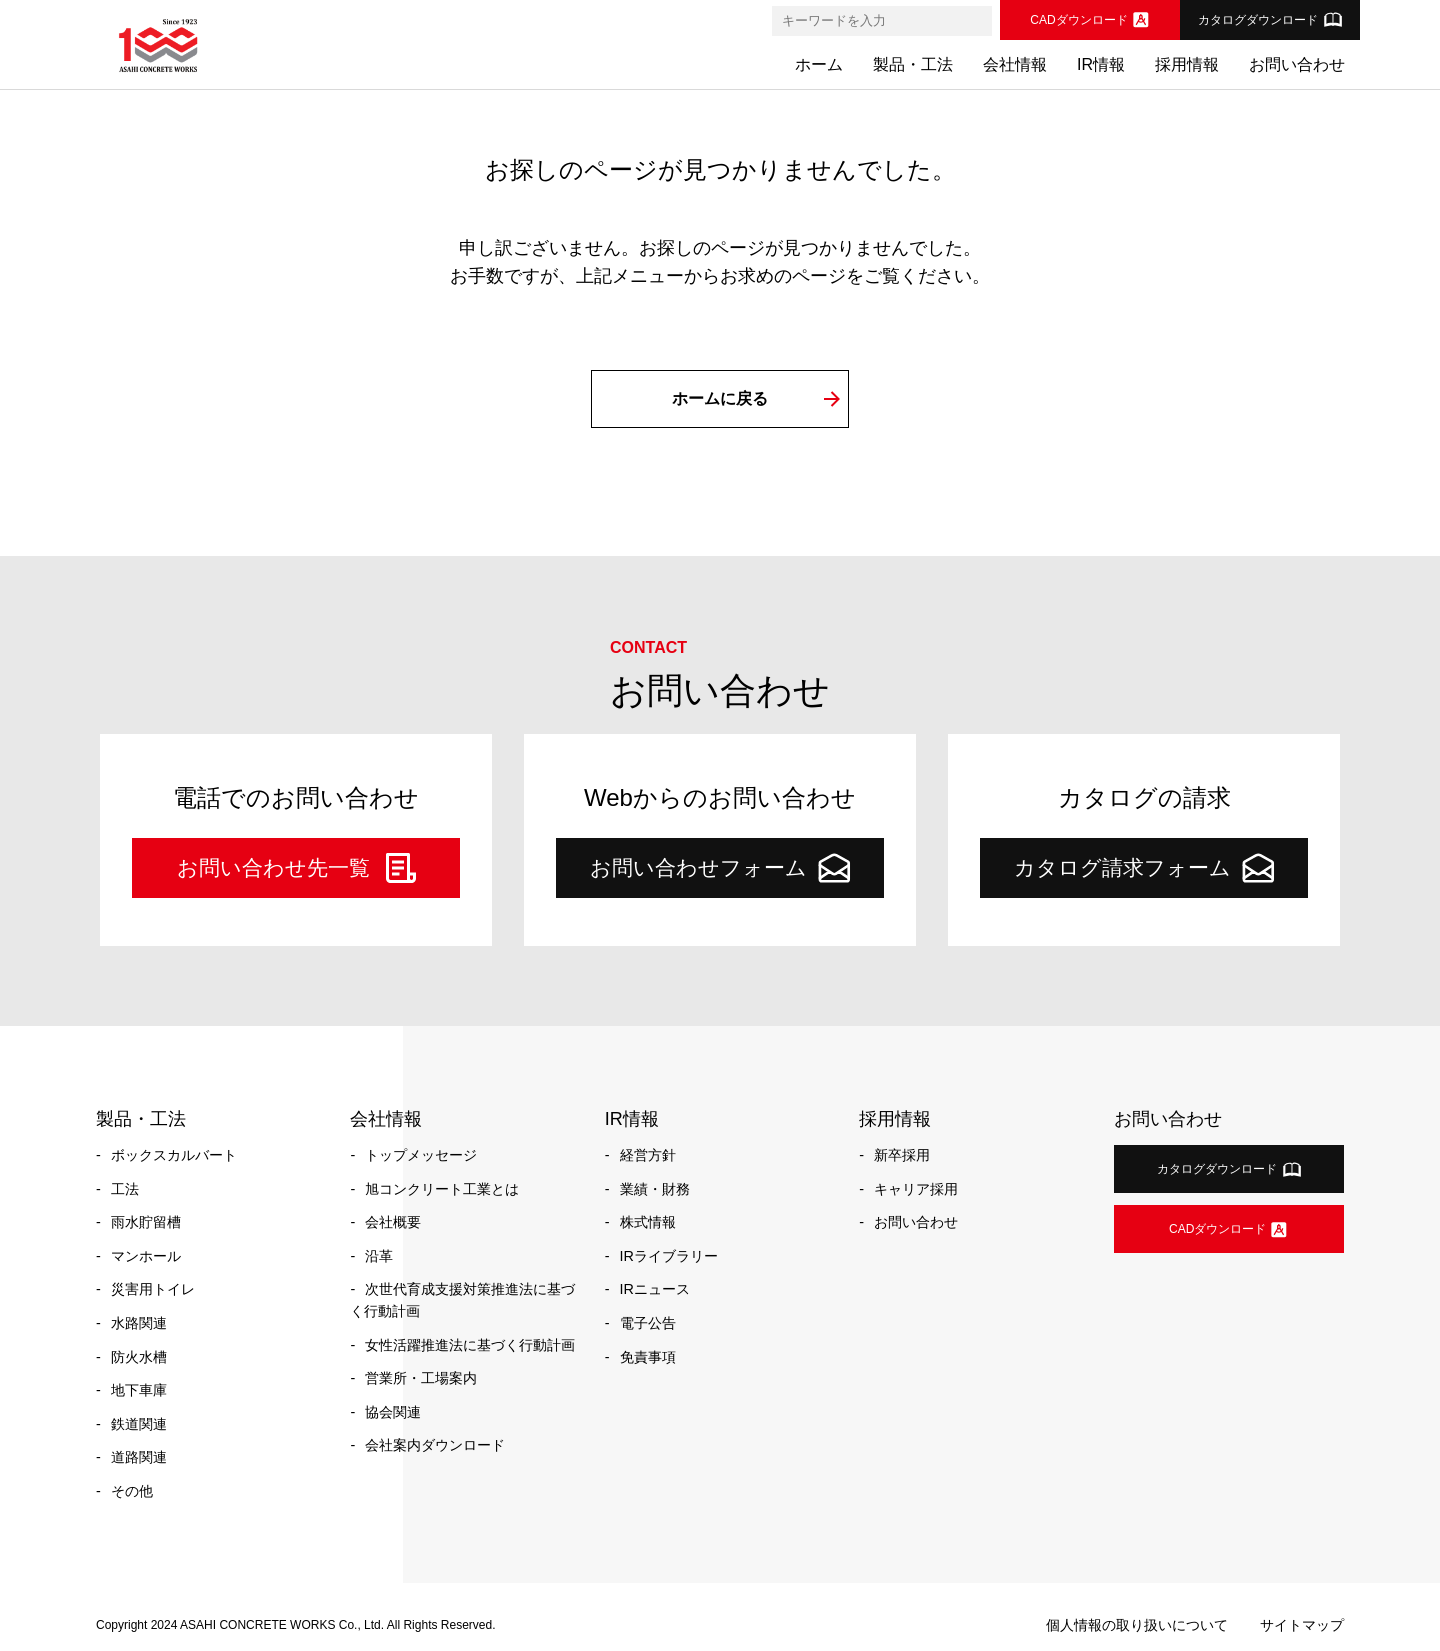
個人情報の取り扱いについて (1137, 1625)
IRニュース (655, 1289)
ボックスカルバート (174, 1155)
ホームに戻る (720, 398)
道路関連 (139, 1457)
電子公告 (648, 1323)
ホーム (819, 64)
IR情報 (1101, 64)
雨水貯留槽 (146, 1222)
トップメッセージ (421, 1155)
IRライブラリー (669, 1256)
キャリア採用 (916, 1189)
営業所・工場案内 (421, 1378)
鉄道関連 (139, 1424)
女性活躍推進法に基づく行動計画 (470, 1345)
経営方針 (648, 1155)
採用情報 (1187, 64)
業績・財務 (655, 1189)
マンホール (146, 1256)
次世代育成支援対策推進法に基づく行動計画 (462, 1300)
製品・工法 (913, 64)
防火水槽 (139, 1357)
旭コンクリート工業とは (442, 1189)
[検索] (976, 21)
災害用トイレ (153, 1289)
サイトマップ (1302, 1625)
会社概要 (393, 1222)
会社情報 (1015, 64)
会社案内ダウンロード (435, 1445)
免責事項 (648, 1357)
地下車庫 (139, 1390)
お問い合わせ (1297, 64)
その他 (132, 1491)
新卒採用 (902, 1155)
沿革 (379, 1256)
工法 (125, 1189)
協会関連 (393, 1412)
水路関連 (139, 1323)
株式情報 (648, 1222)
